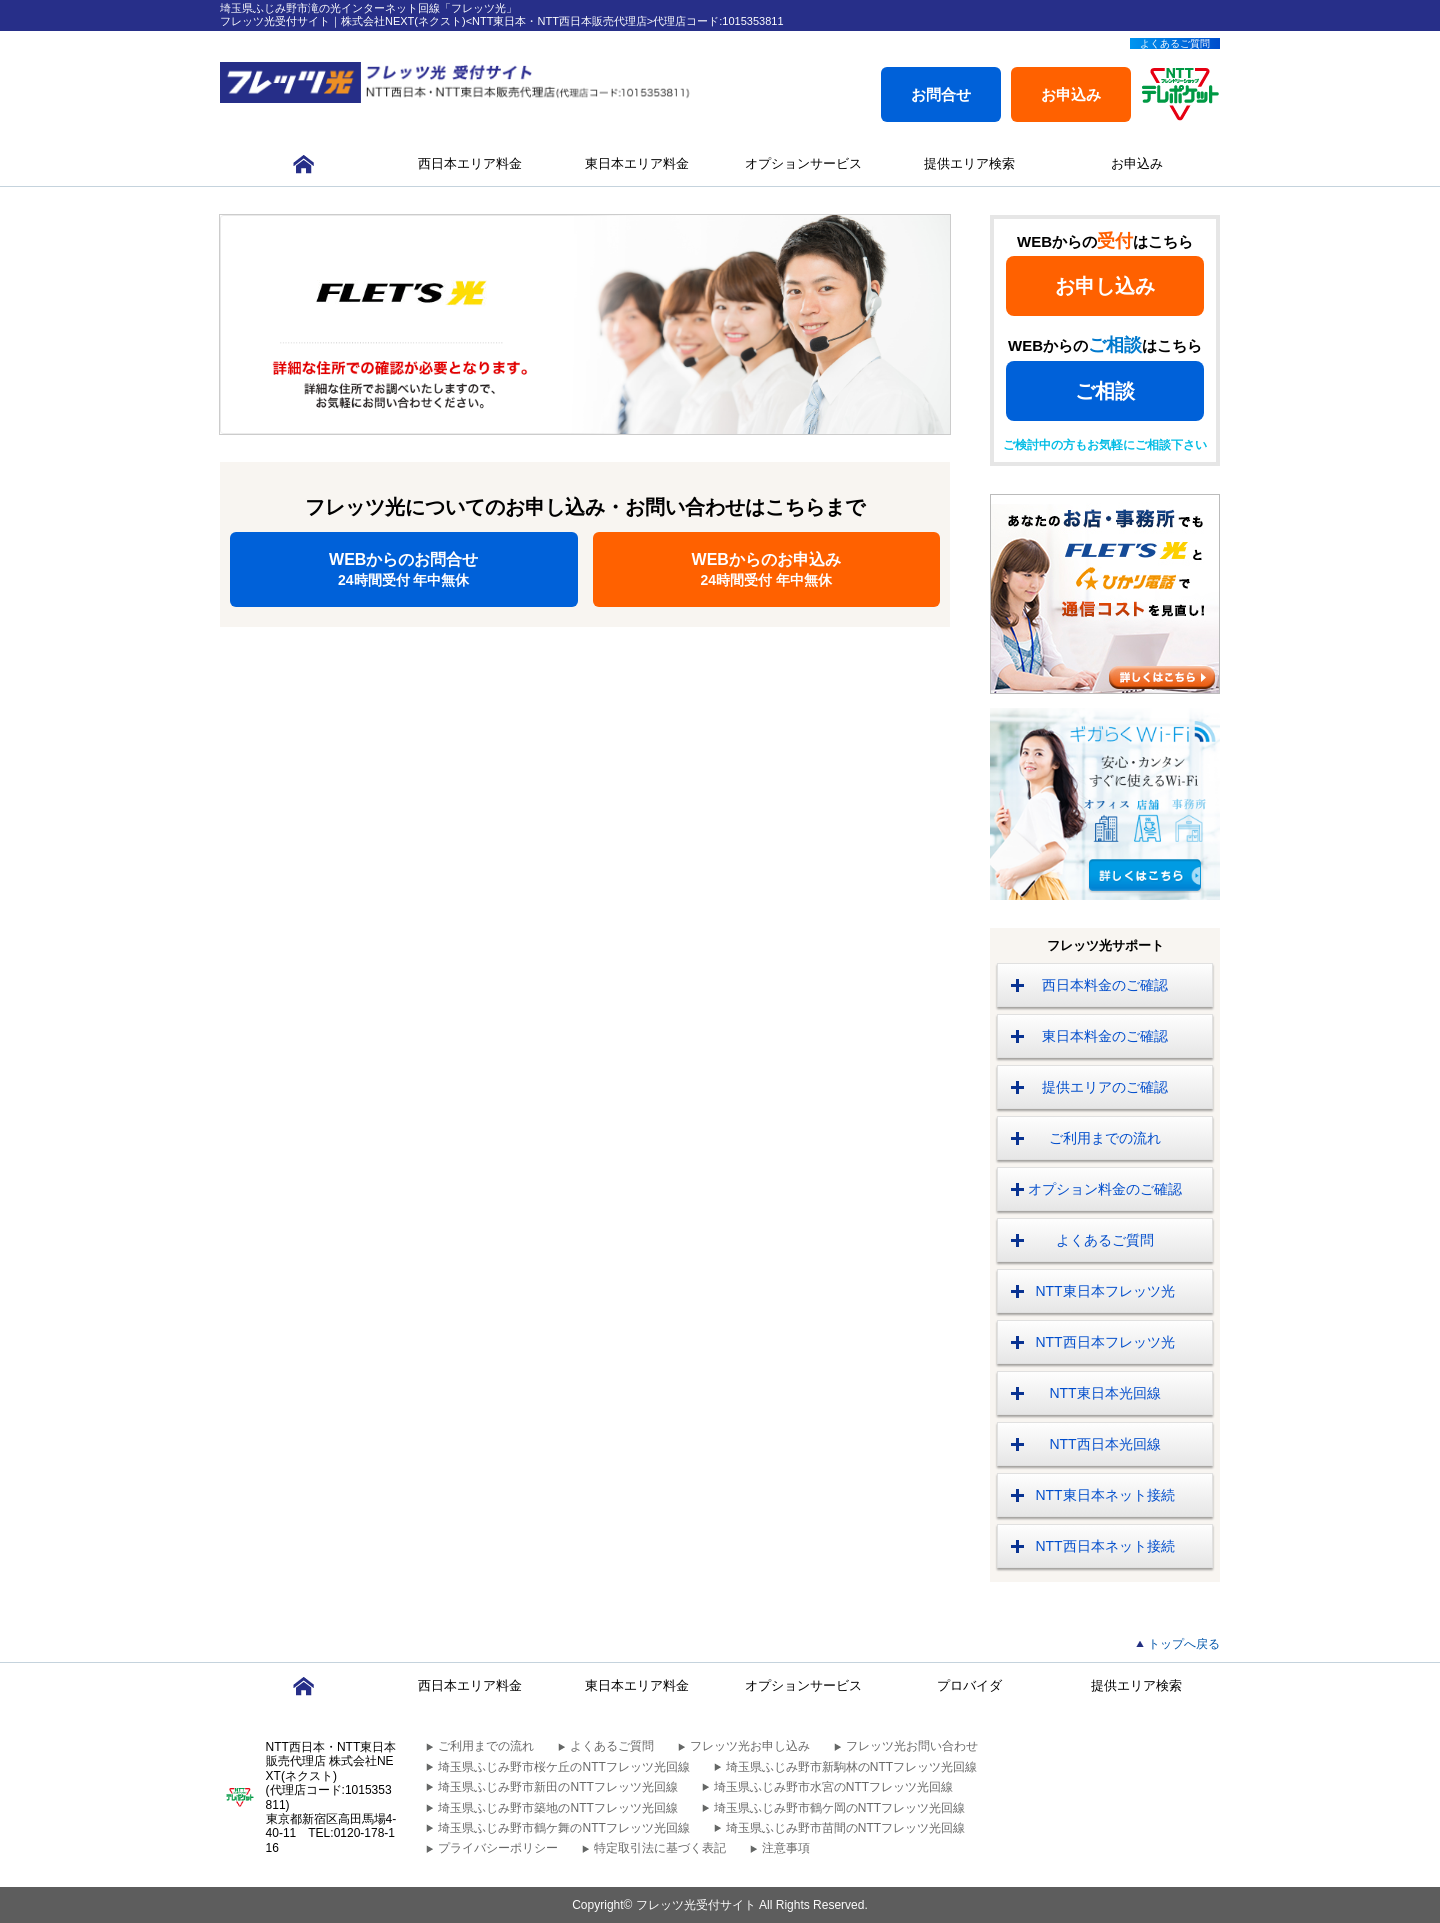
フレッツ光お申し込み (750, 1746)
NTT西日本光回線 (1104, 1444)
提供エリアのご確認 (1105, 1087)
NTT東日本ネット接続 (1104, 1495)
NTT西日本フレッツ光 (1104, 1342)
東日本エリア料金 (637, 163)
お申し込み (1105, 286)
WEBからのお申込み (767, 569)
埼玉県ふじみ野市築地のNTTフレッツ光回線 (557, 1808)
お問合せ (941, 94)
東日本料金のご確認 (1105, 1036)
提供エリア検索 (969, 163)
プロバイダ (969, 1685)
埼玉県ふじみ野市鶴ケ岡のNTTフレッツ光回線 (839, 1808)
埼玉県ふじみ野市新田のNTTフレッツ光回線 (557, 1787)
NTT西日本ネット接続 (1104, 1546)
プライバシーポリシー (498, 1848)
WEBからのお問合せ (404, 569)
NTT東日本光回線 (1104, 1393)
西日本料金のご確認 (1105, 985)
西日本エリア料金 (470, 163)
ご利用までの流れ (1105, 1138)
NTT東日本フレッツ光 (1104, 1291)
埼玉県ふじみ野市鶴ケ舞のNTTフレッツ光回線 (563, 1828)
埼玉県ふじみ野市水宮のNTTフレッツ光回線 (833, 1787)
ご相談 (1105, 391)
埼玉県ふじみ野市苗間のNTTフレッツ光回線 (845, 1828)
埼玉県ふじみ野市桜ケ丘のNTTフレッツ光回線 (563, 1767)
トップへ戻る (1184, 1644)
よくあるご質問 (1175, 43)
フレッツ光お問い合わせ (912, 1746)
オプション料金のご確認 (1105, 1189)
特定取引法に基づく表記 (660, 1848)
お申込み (1071, 94)
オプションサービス (803, 163)
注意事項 (786, 1848)
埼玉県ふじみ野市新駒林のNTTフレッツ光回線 (851, 1767)
